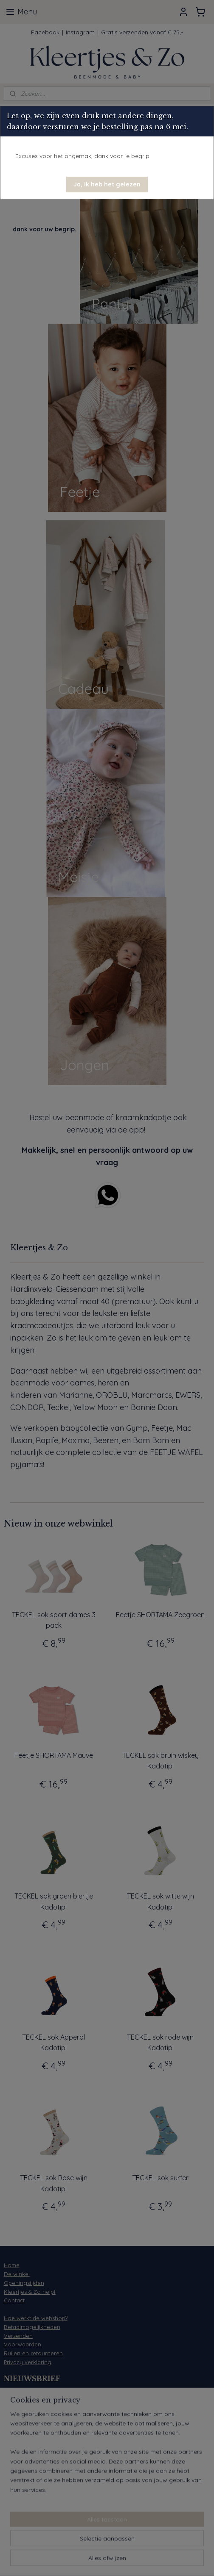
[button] (107, 184)
